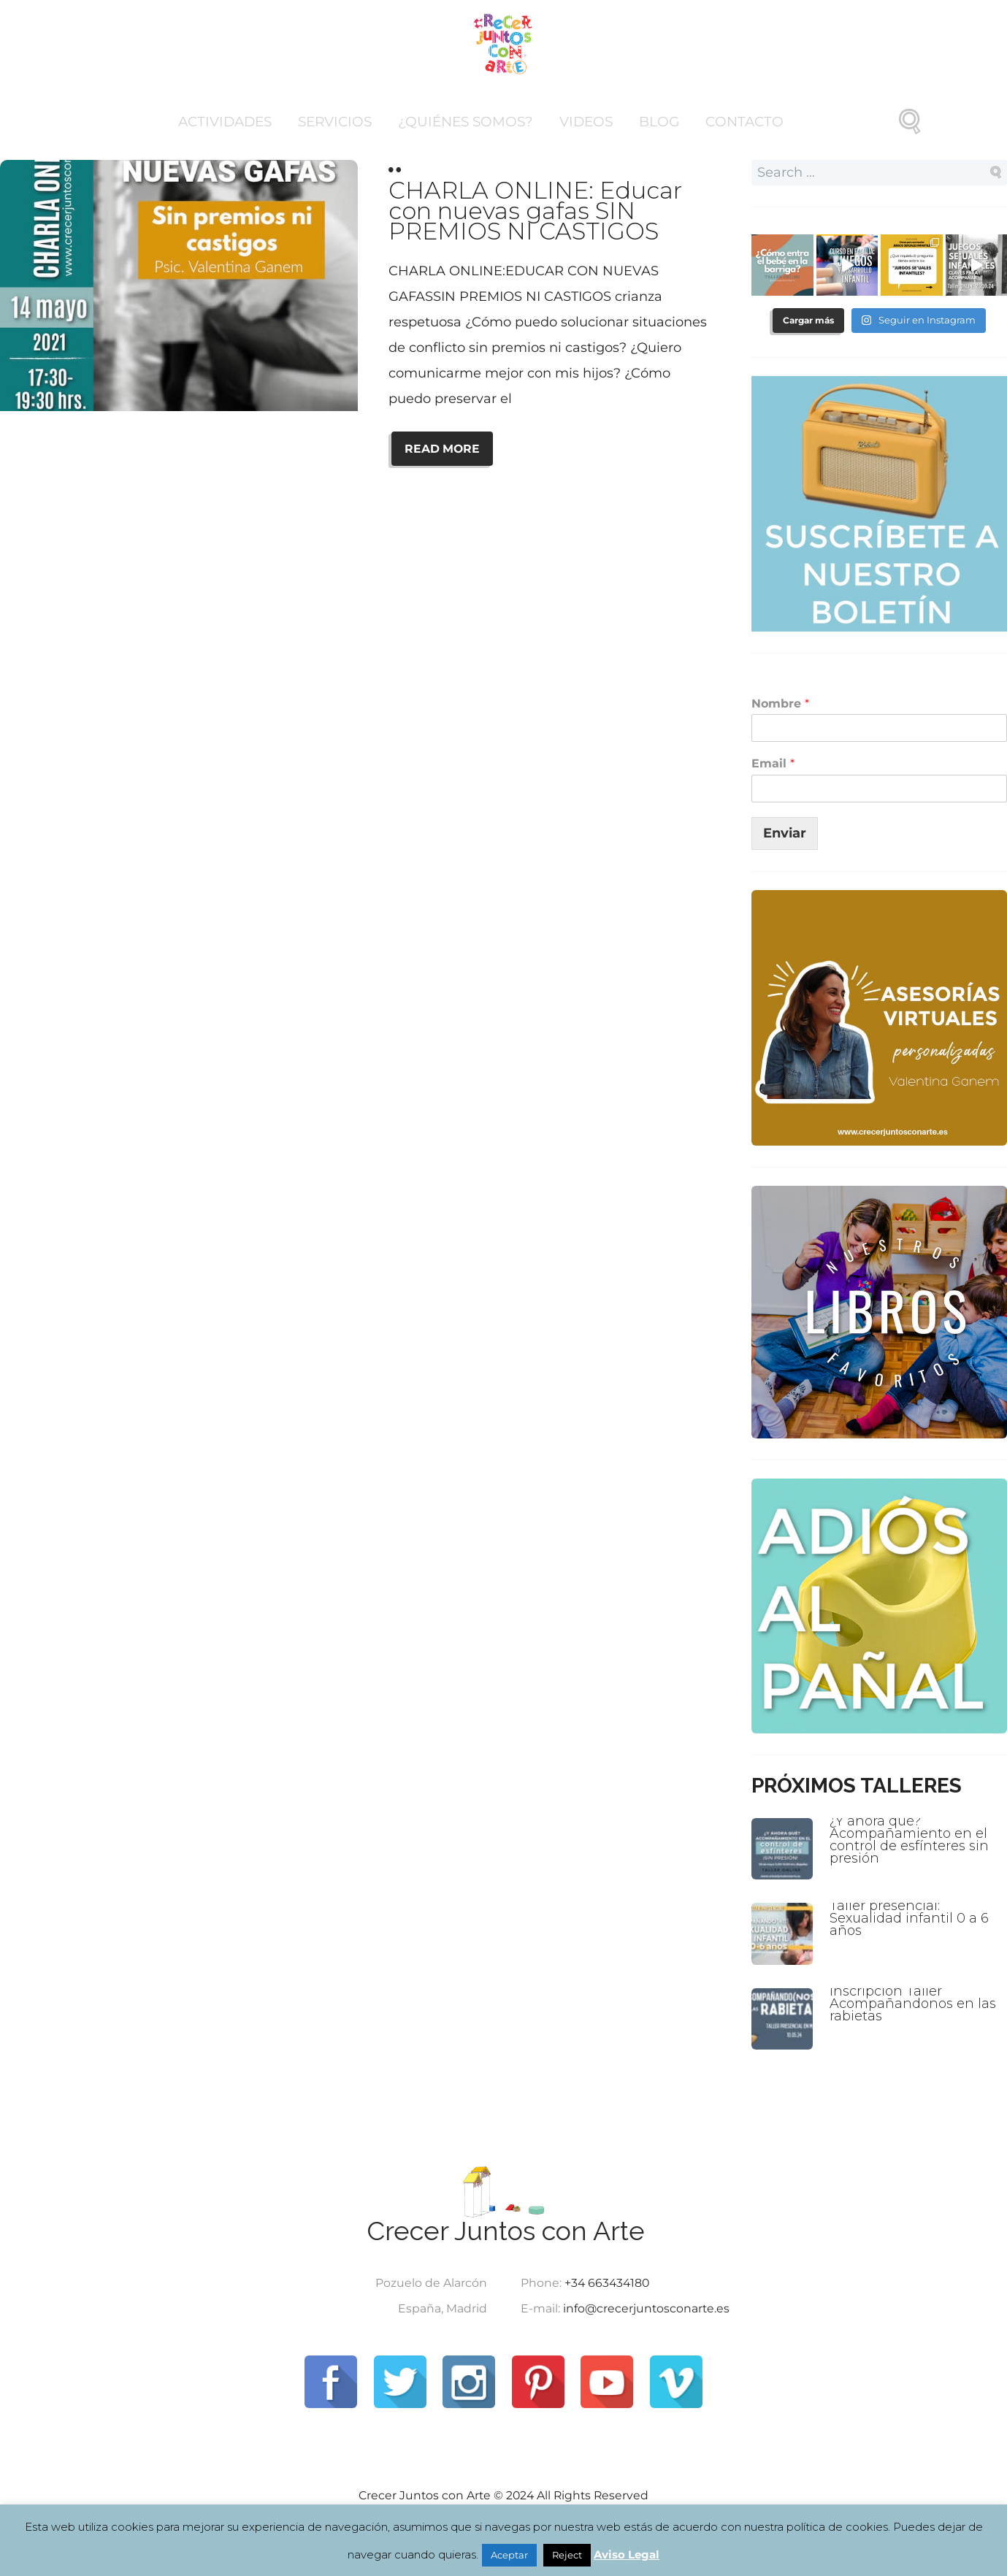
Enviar (784, 833)
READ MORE (442, 449)
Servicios (335, 121)
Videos (586, 121)
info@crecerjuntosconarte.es (646, 2308)
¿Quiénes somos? (465, 121)
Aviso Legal (626, 2554)
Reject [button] (567, 2555)
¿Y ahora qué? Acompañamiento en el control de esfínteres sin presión (909, 1839)
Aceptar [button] (509, 2555)
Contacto (744, 121)
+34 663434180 (606, 2283)
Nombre (780, 703)
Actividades (225, 121)
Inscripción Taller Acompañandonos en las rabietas (913, 2003)
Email (773, 763)
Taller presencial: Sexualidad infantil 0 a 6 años (909, 1918)
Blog (659, 121)
